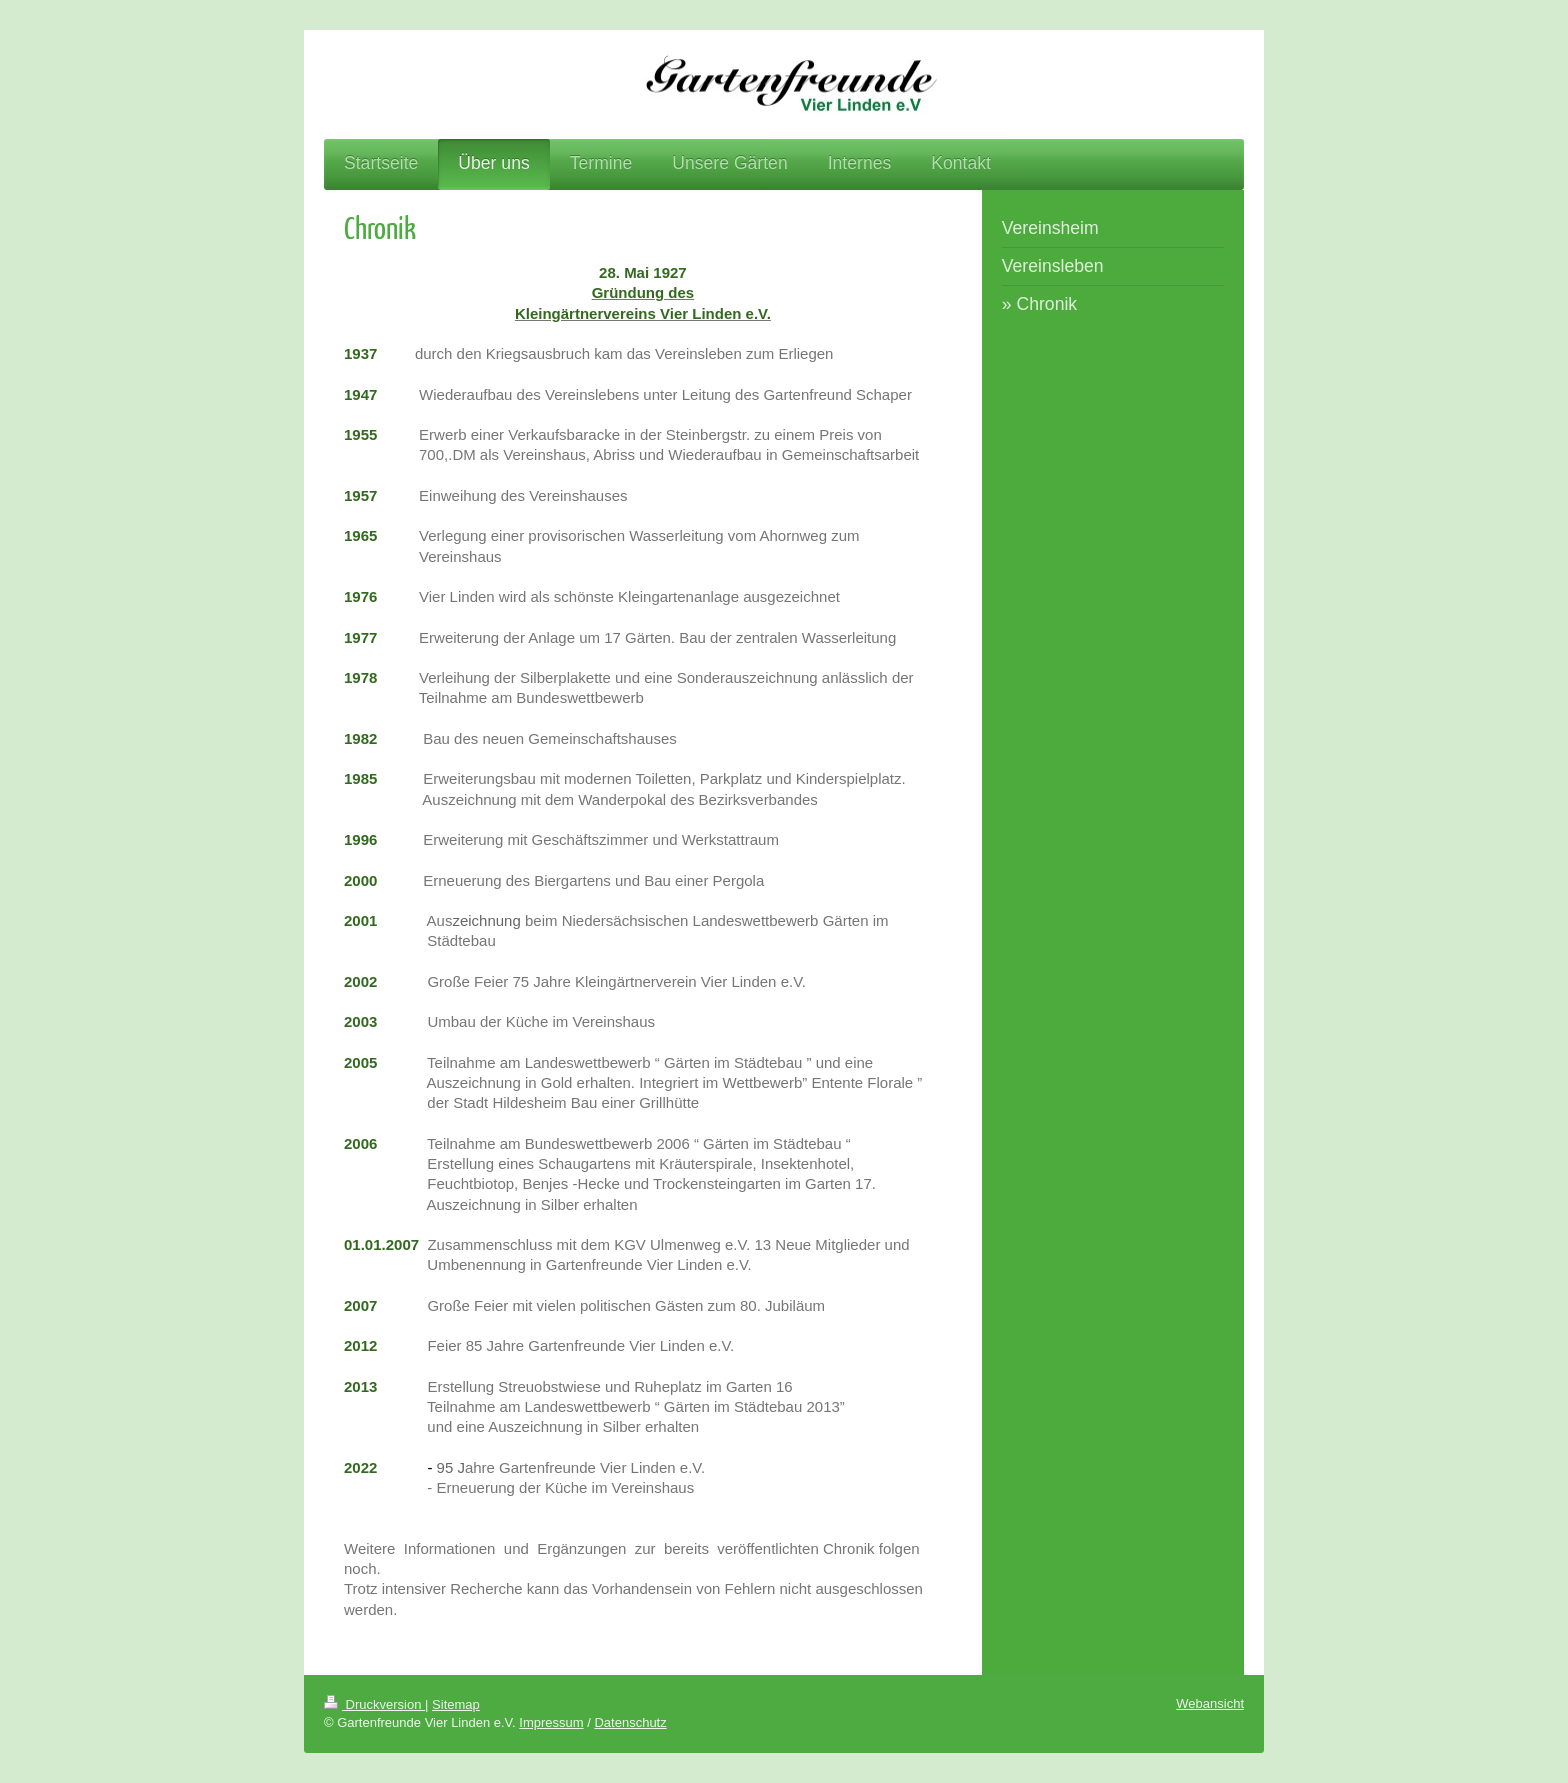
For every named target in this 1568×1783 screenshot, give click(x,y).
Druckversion (374, 1704)
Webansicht (1210, 1703)
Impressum (551, 1722)
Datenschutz (630, 1722)
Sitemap (456, 1704)
